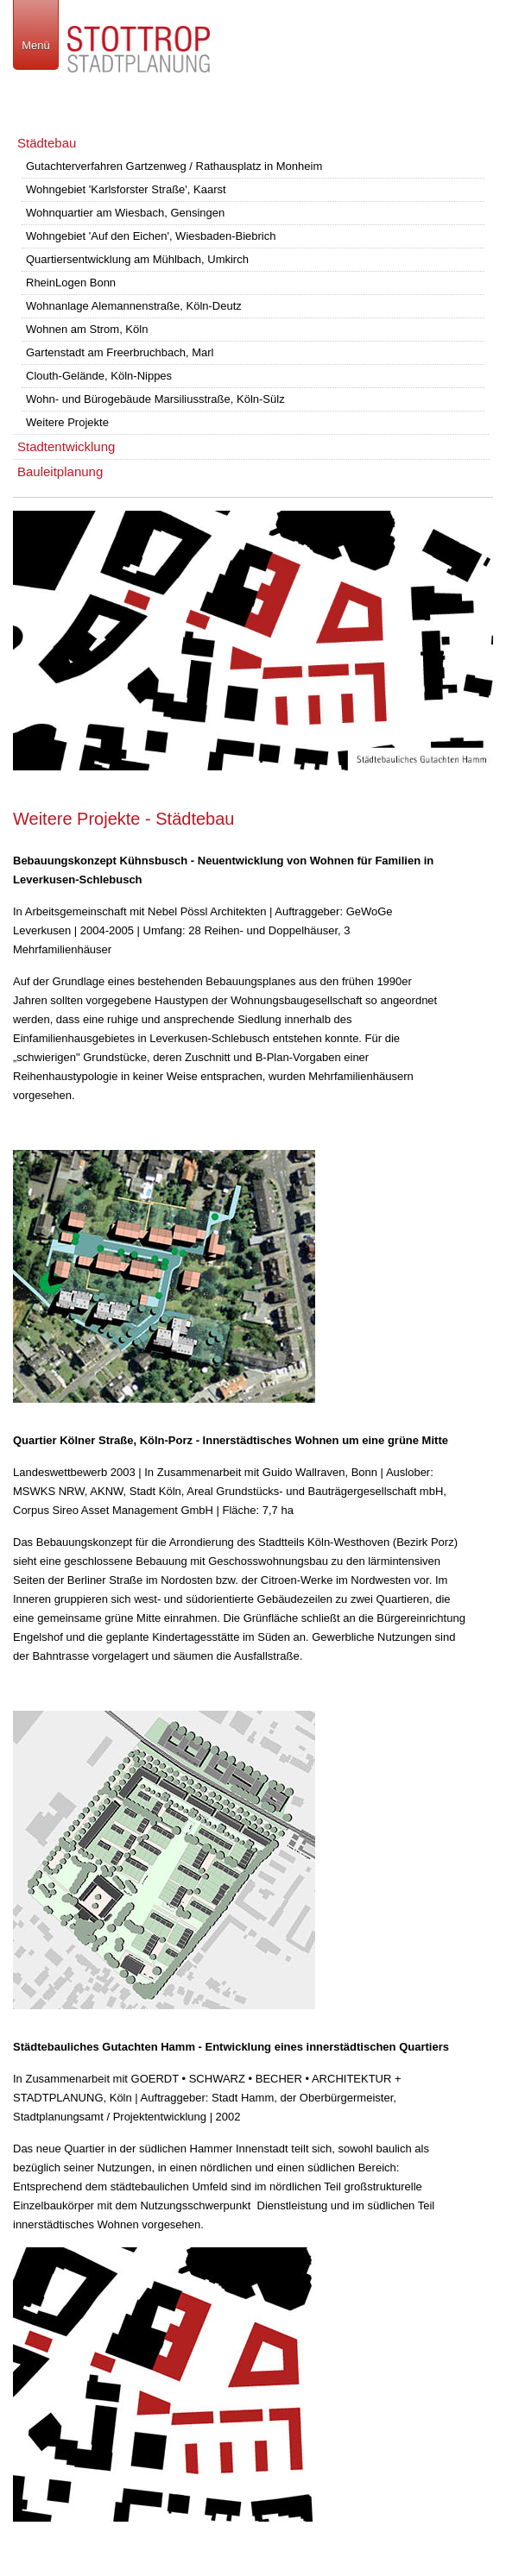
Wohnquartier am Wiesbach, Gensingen (125, 212)
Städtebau (46, 142)
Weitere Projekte (67, 422)
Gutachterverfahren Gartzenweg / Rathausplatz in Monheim (174, 166)
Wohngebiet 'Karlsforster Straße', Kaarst (126, 189)
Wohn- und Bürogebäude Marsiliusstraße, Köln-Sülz (155, 399)
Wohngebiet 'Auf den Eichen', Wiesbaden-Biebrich (150, 235)
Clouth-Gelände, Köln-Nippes (99, 375)
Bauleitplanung (60, 471)
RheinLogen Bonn (71, 282)
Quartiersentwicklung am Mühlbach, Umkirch (137, 259)
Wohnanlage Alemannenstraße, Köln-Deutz (134, 305)
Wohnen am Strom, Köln (87, 329)
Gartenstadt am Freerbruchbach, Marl (119, 352)
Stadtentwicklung (66, 446)
